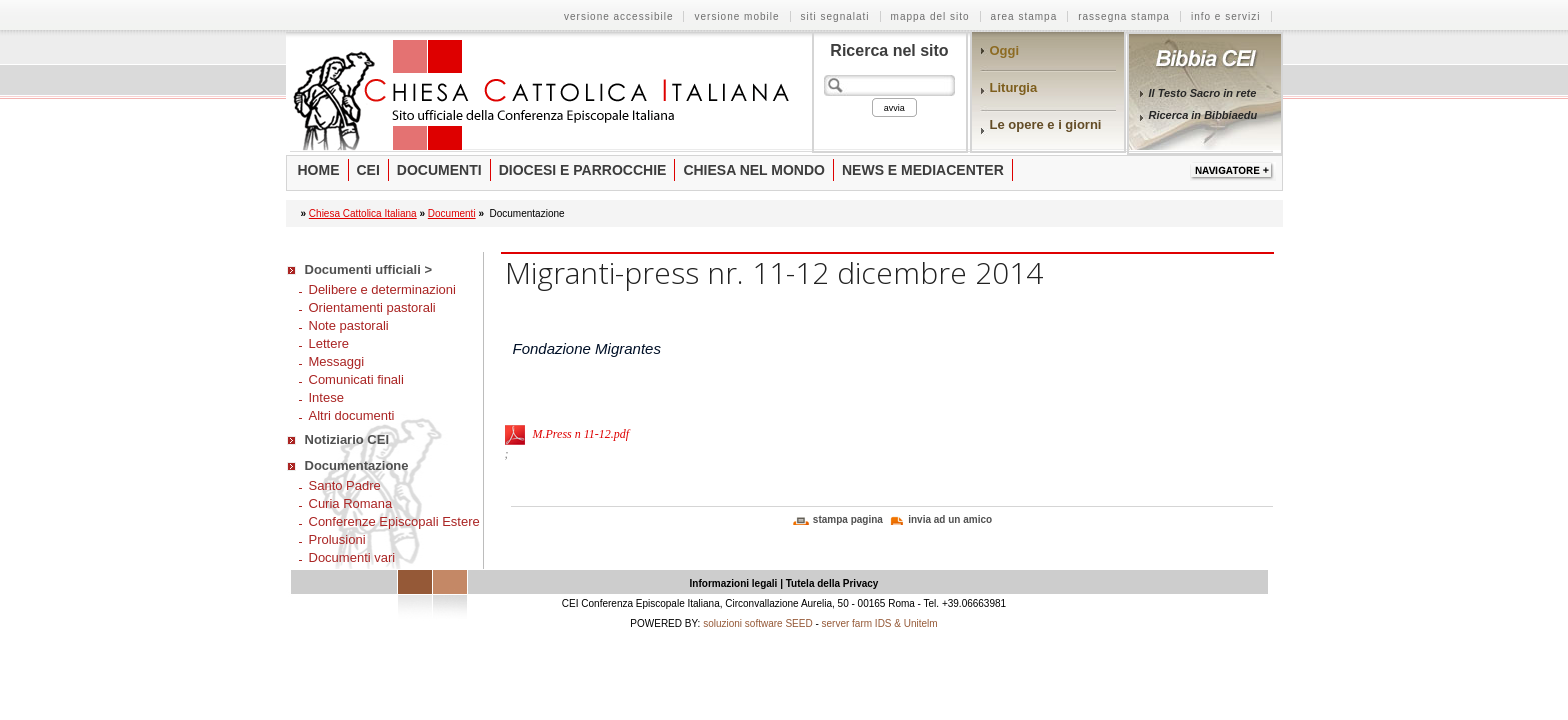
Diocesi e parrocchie (583, 170)
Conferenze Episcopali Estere (394, 521)
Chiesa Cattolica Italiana (363, 213)
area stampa (1024, 16)
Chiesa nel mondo (754, 170)
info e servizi (1226, 16)
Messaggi (337, 361)
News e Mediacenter (923, 170)
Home (319, 170)
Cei (368, 170)
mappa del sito (930, 16)
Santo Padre (345, 485)
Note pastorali (349, 325)
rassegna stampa (1124, 16)
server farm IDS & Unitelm (880, 623)
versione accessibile (619, 16)
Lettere (329, 343)
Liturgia (1014, 87)
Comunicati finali (356, 379)
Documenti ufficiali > (369, 269)
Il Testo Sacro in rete (1203, 93)
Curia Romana (351, 503)
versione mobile (736, 16)
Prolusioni (337, 539)
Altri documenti (352, 415)
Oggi (1005, 50)
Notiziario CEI (347, 439)
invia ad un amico (950, 519)
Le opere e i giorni (1046, 124)
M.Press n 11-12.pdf (581, 434)
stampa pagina (848, 519)
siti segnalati (835, 16)
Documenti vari (352, 557)
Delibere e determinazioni (382, 289)
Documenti (439, 170)
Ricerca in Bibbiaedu (1203, 115)
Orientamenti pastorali (372, 307)
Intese (326, 397)
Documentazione (357, 465)
